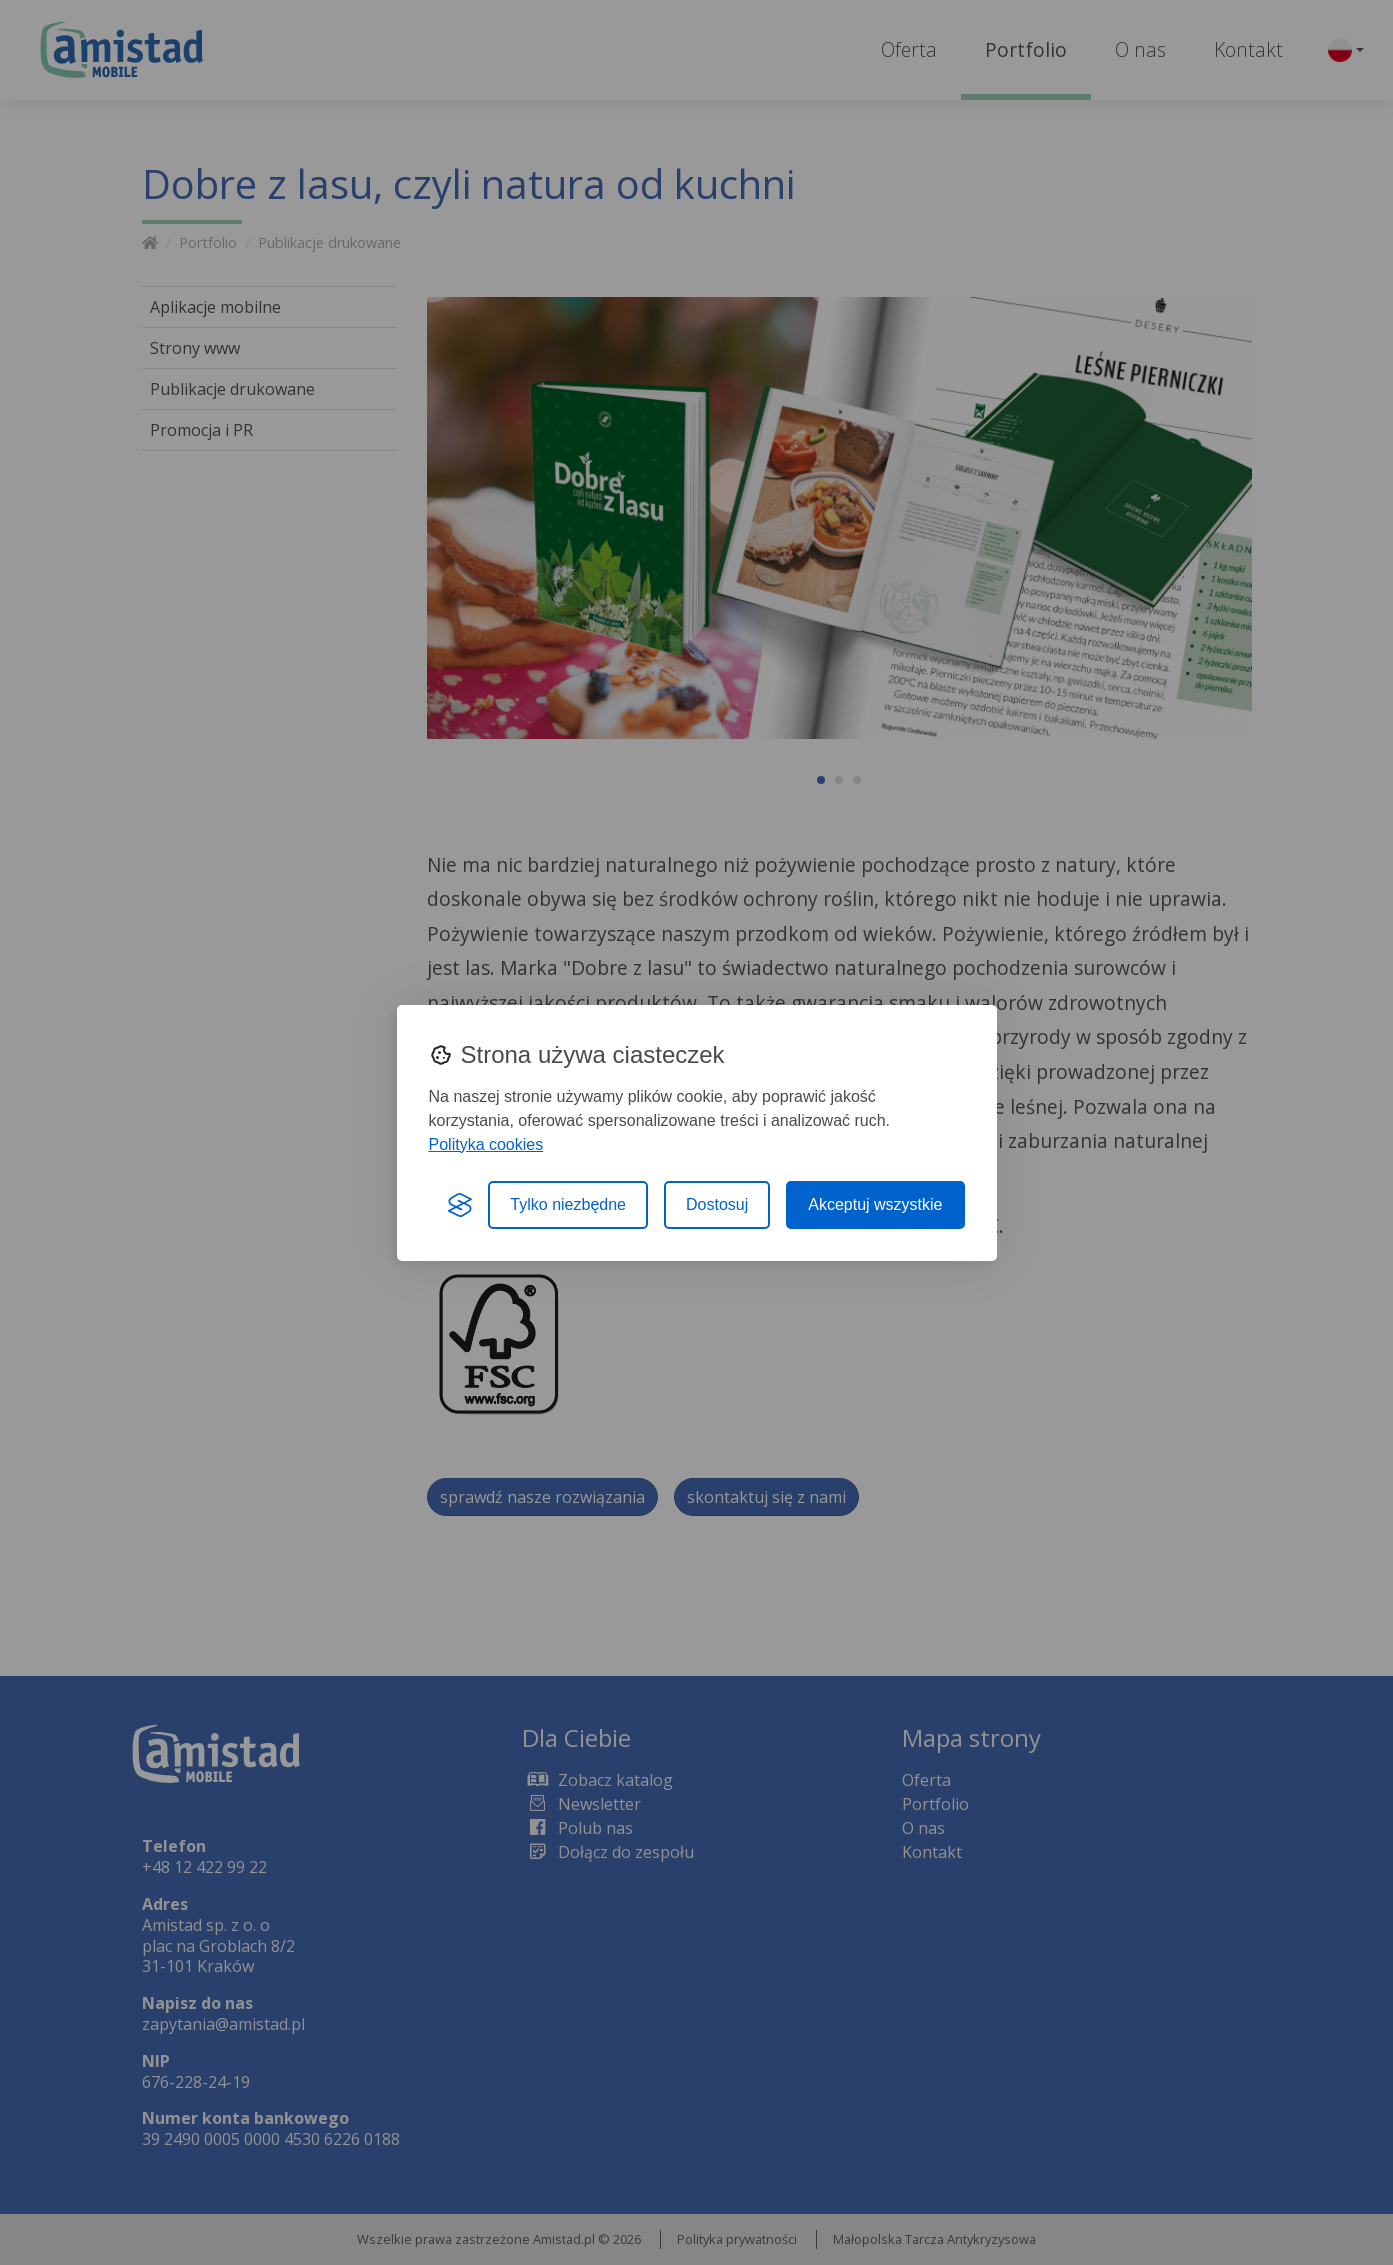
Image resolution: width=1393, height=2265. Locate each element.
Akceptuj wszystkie (875, 1204)
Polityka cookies (486, 1144)
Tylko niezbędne (568, 1204)
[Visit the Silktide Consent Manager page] (460, 1205)
